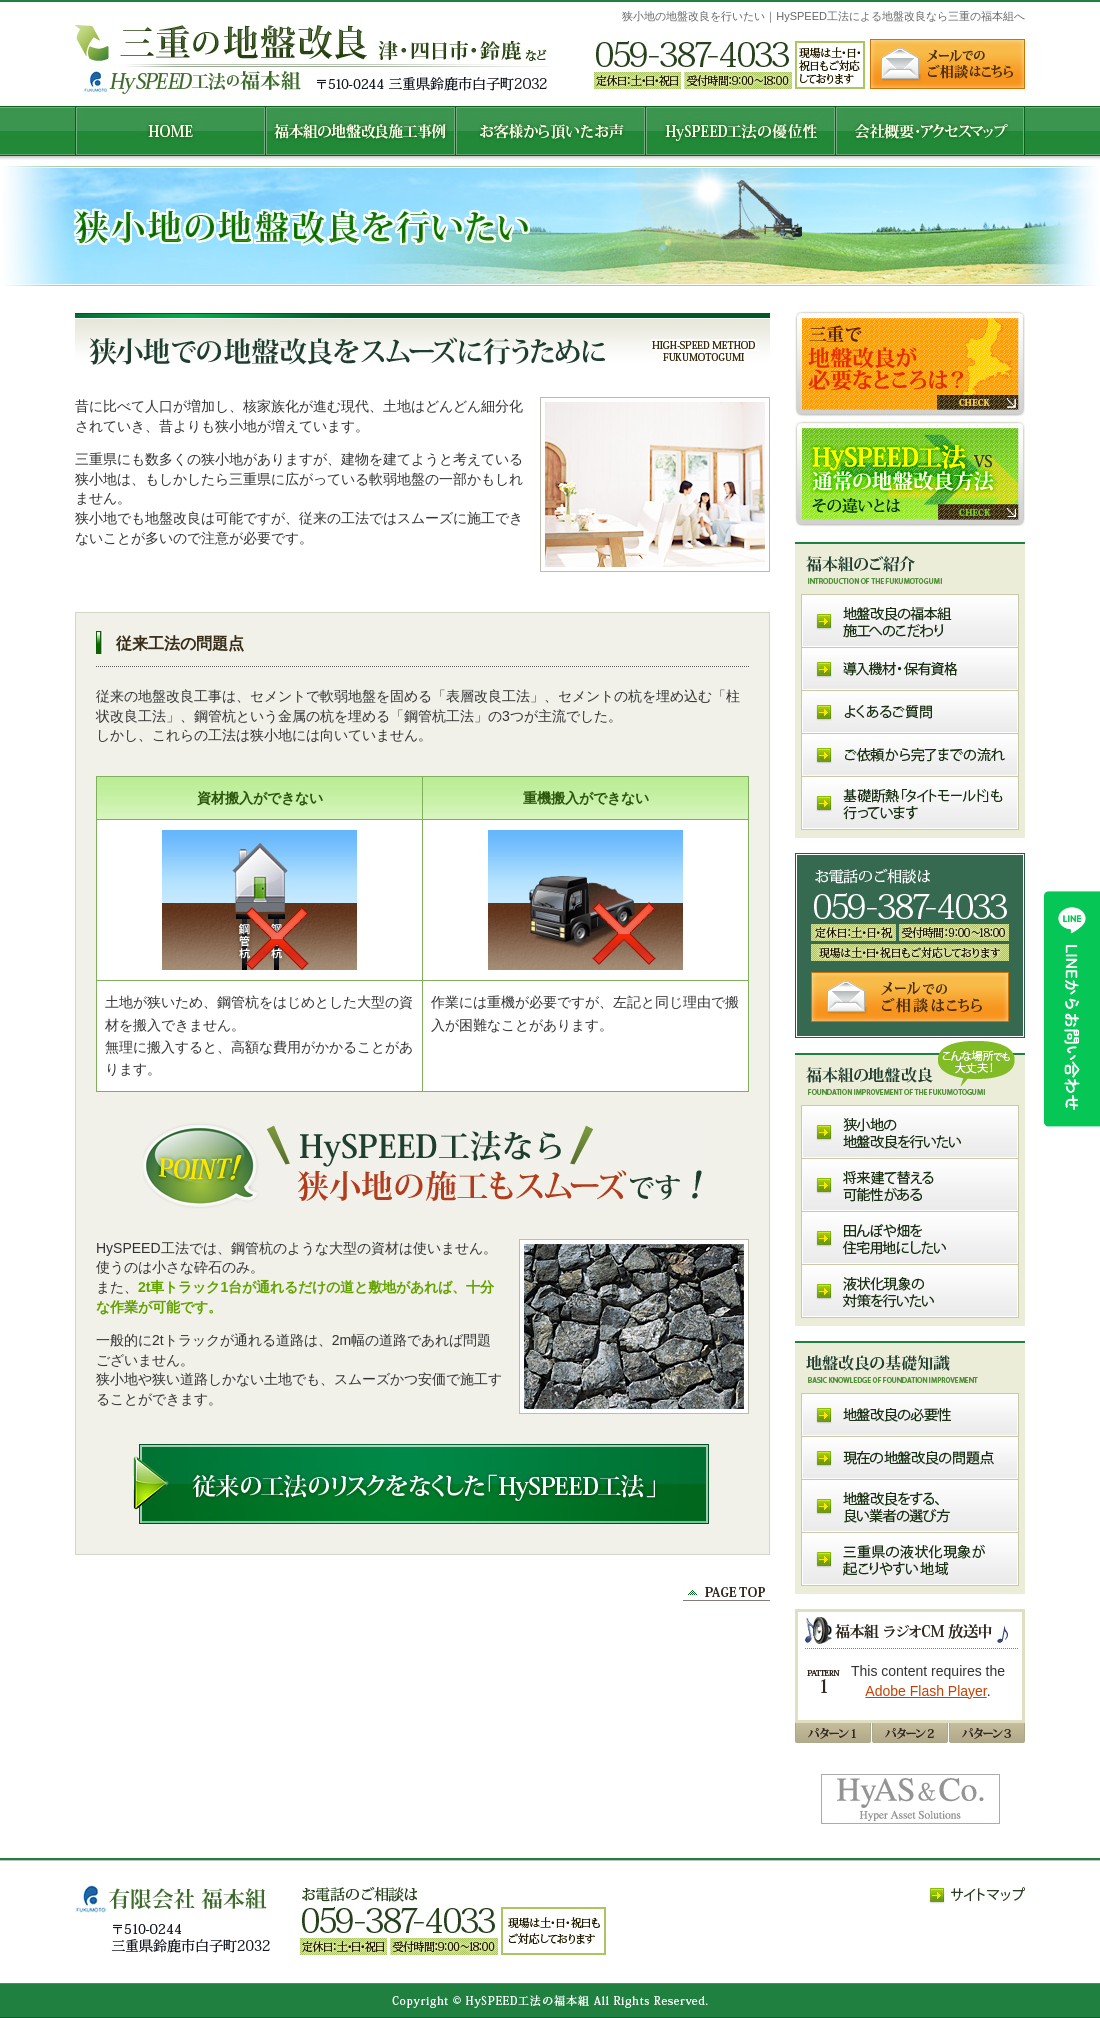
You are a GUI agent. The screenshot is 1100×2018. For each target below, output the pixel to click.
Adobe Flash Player (925, 1691)
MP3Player (911, 1681)
